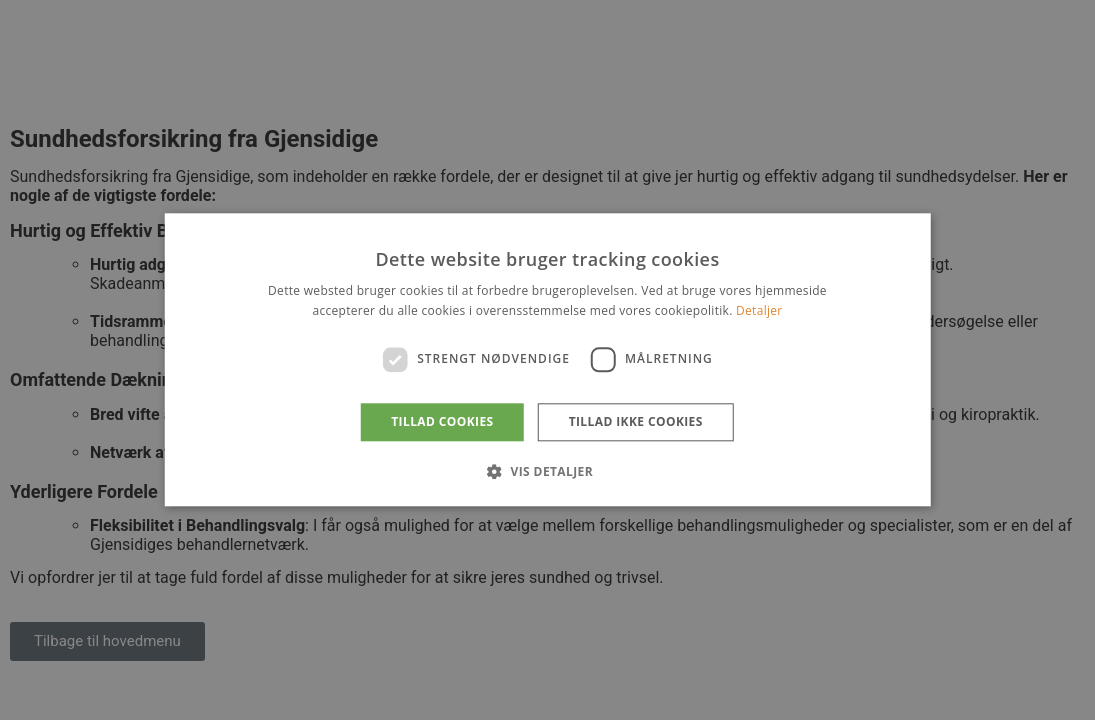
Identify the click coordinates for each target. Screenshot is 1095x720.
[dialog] (547, 360)
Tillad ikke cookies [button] (636, 421)
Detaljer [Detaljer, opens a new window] (759, 311)
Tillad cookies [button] (442, 421)
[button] (547, 472)
